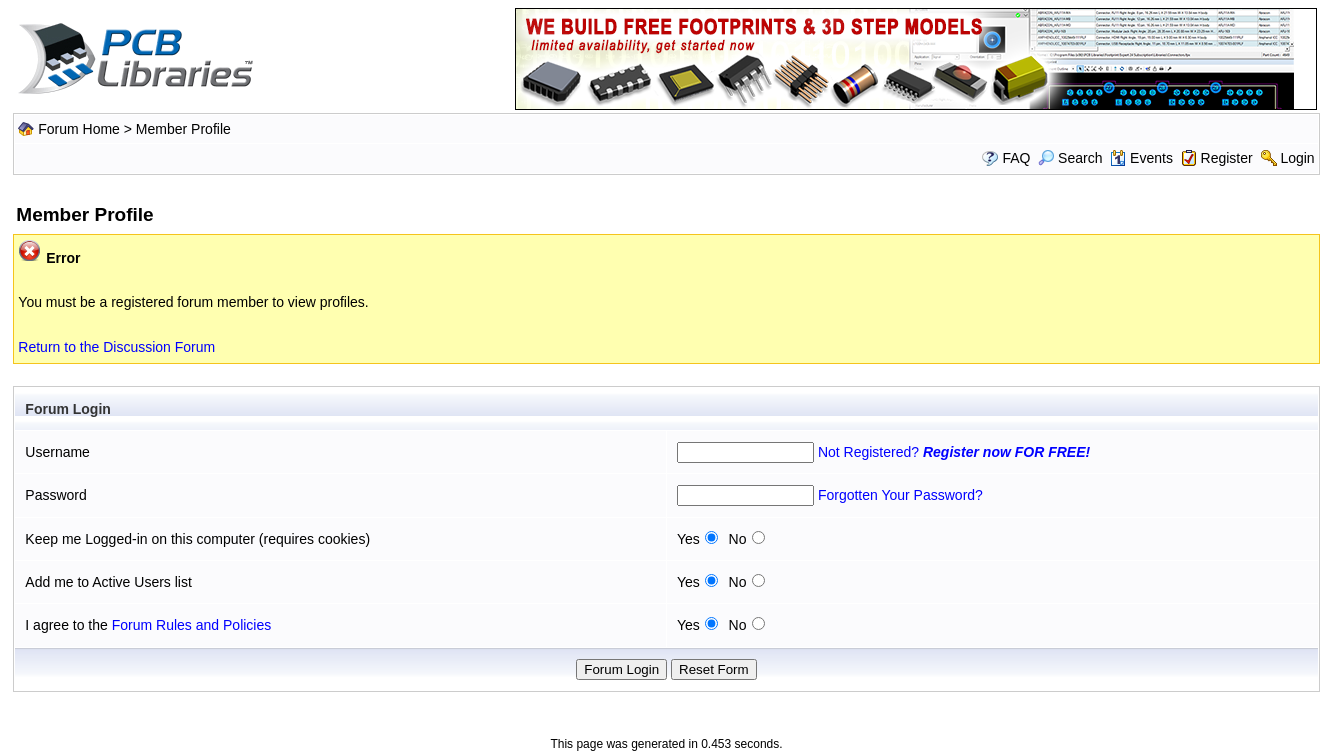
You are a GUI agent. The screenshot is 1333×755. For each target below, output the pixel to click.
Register (1227, 158)
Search (1070, 158)
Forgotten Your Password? (900, 495)
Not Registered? (954, 452)
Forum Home (79, 129)
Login (1297, 158)
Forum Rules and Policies (192, 625)
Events (1141, 158)
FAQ (1016, 158)
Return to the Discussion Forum (116, 347)
